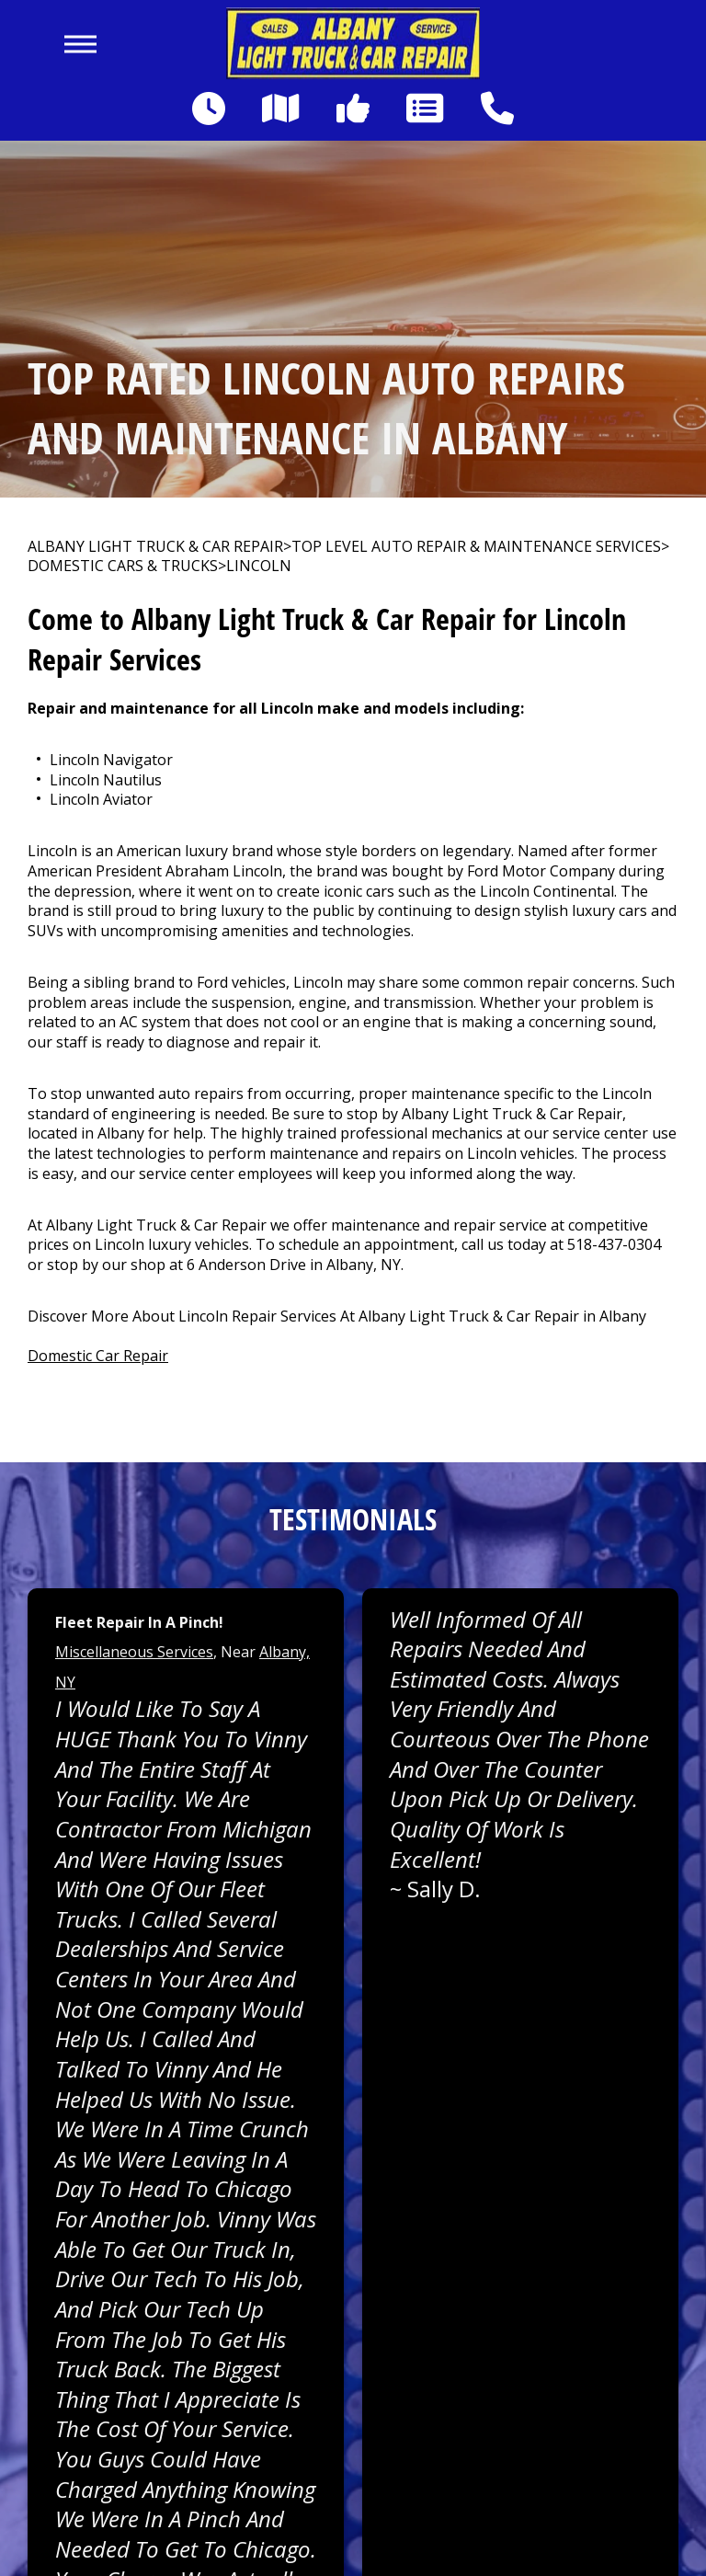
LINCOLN (258, 566)
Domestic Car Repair (98, 1355)
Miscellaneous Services (134, 1652)
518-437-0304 (614, 1244)
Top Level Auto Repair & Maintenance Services (476, 546)
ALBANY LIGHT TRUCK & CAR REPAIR (155, 546)
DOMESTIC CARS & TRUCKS (123, 566)
